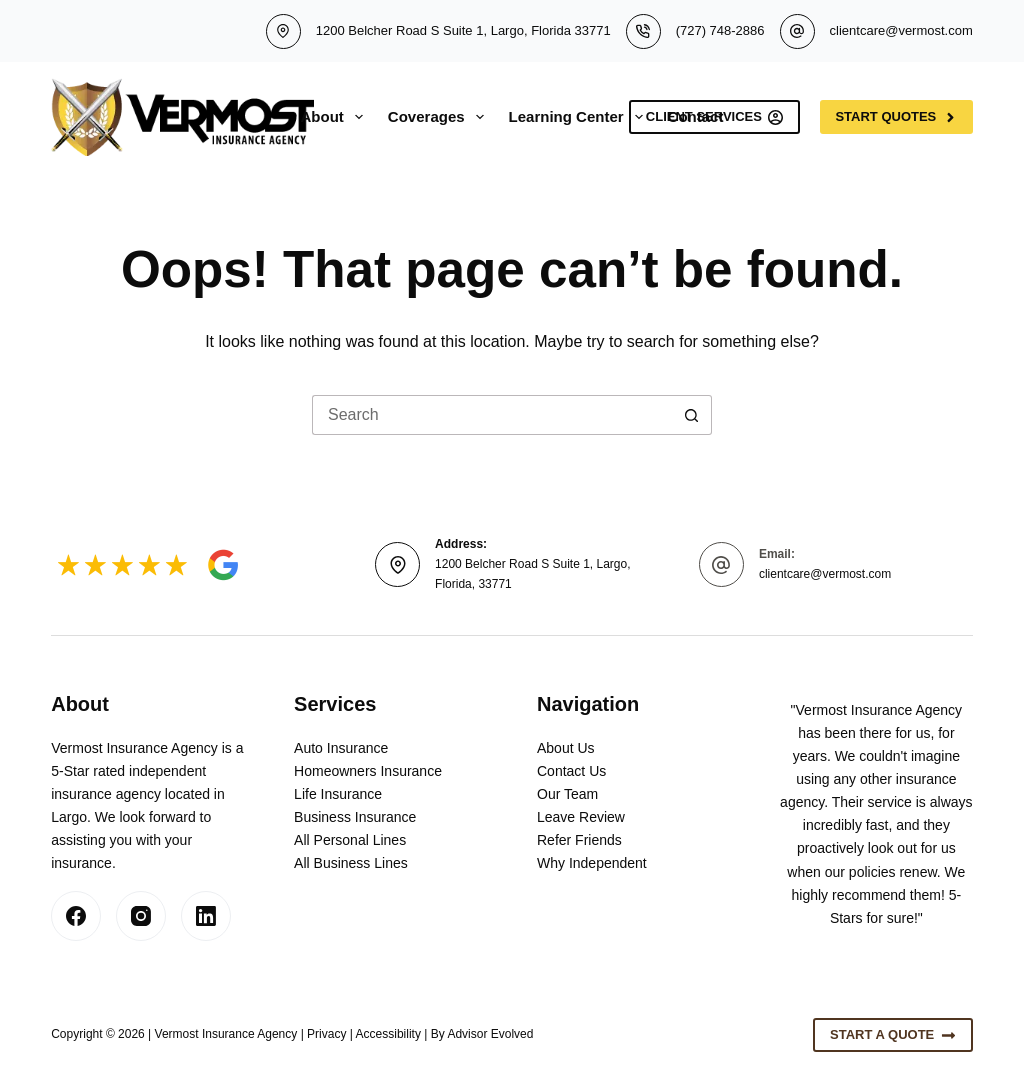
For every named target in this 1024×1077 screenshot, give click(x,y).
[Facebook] (76, 916)
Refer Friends (579, 840)
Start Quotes (896, 117)
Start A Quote (893, 1035)
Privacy (326, 1034)
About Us (566, 748)
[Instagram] (141, 916)
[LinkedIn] (206, 916)
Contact (696, 116)
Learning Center (580, 117)
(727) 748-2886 (720, 30)
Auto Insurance (341, 748)
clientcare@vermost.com (901, 30)
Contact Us (571, 771)
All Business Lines (351, 863)
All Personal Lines (350, 840)
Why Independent (592, 863)
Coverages (440, 117)
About (336, 117)
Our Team (567, 794)
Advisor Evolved (490, 1034)
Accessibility (388, 1034)
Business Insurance (355, 817)
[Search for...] (492, 415)
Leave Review (581, 817)
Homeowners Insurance (368, 771)
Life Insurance (338, 794)
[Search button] (692, 415)
